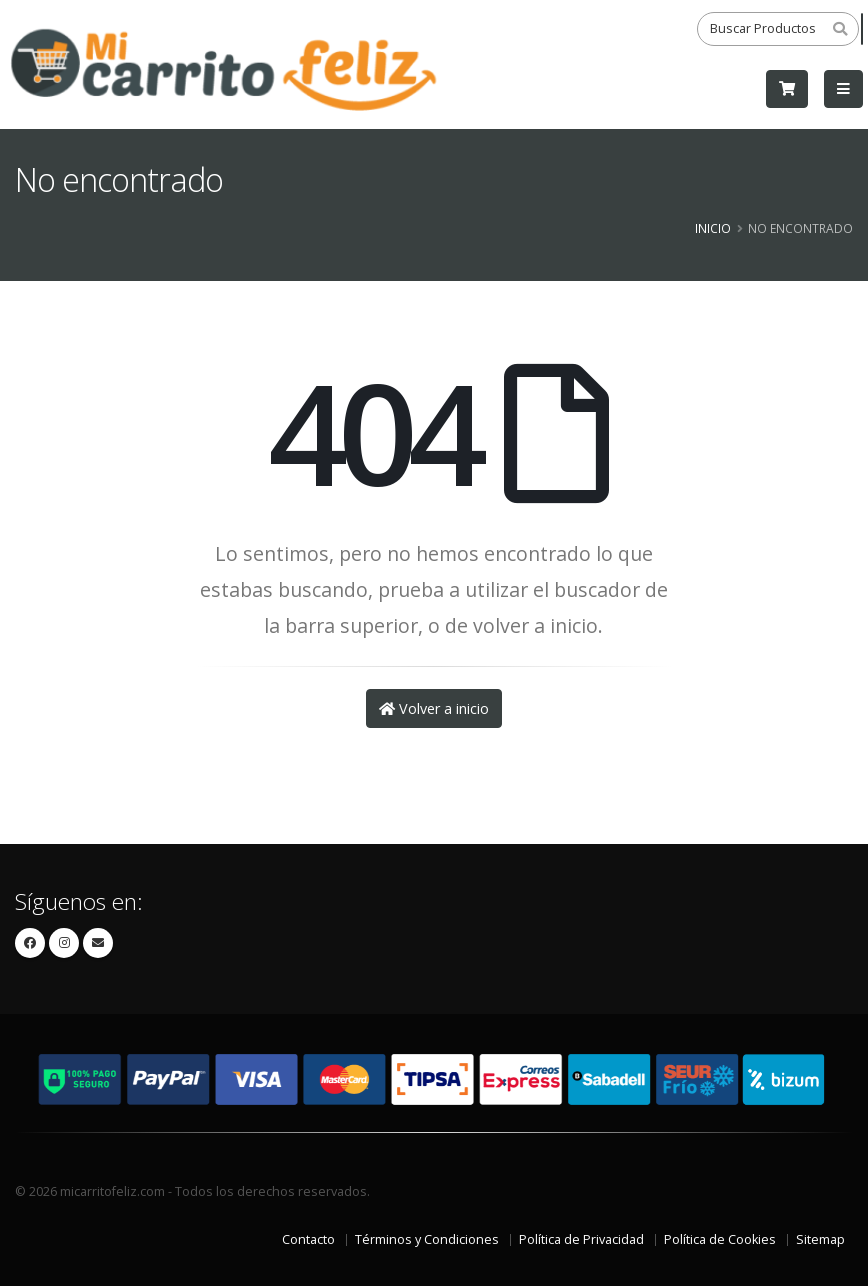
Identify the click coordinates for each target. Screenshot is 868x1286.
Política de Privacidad (581, 1239)
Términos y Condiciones (427, 1239)
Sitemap (820, 1239)
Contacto (308, 1239)
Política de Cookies (720, 1239)
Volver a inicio (434, 708)
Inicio (713, 228)
